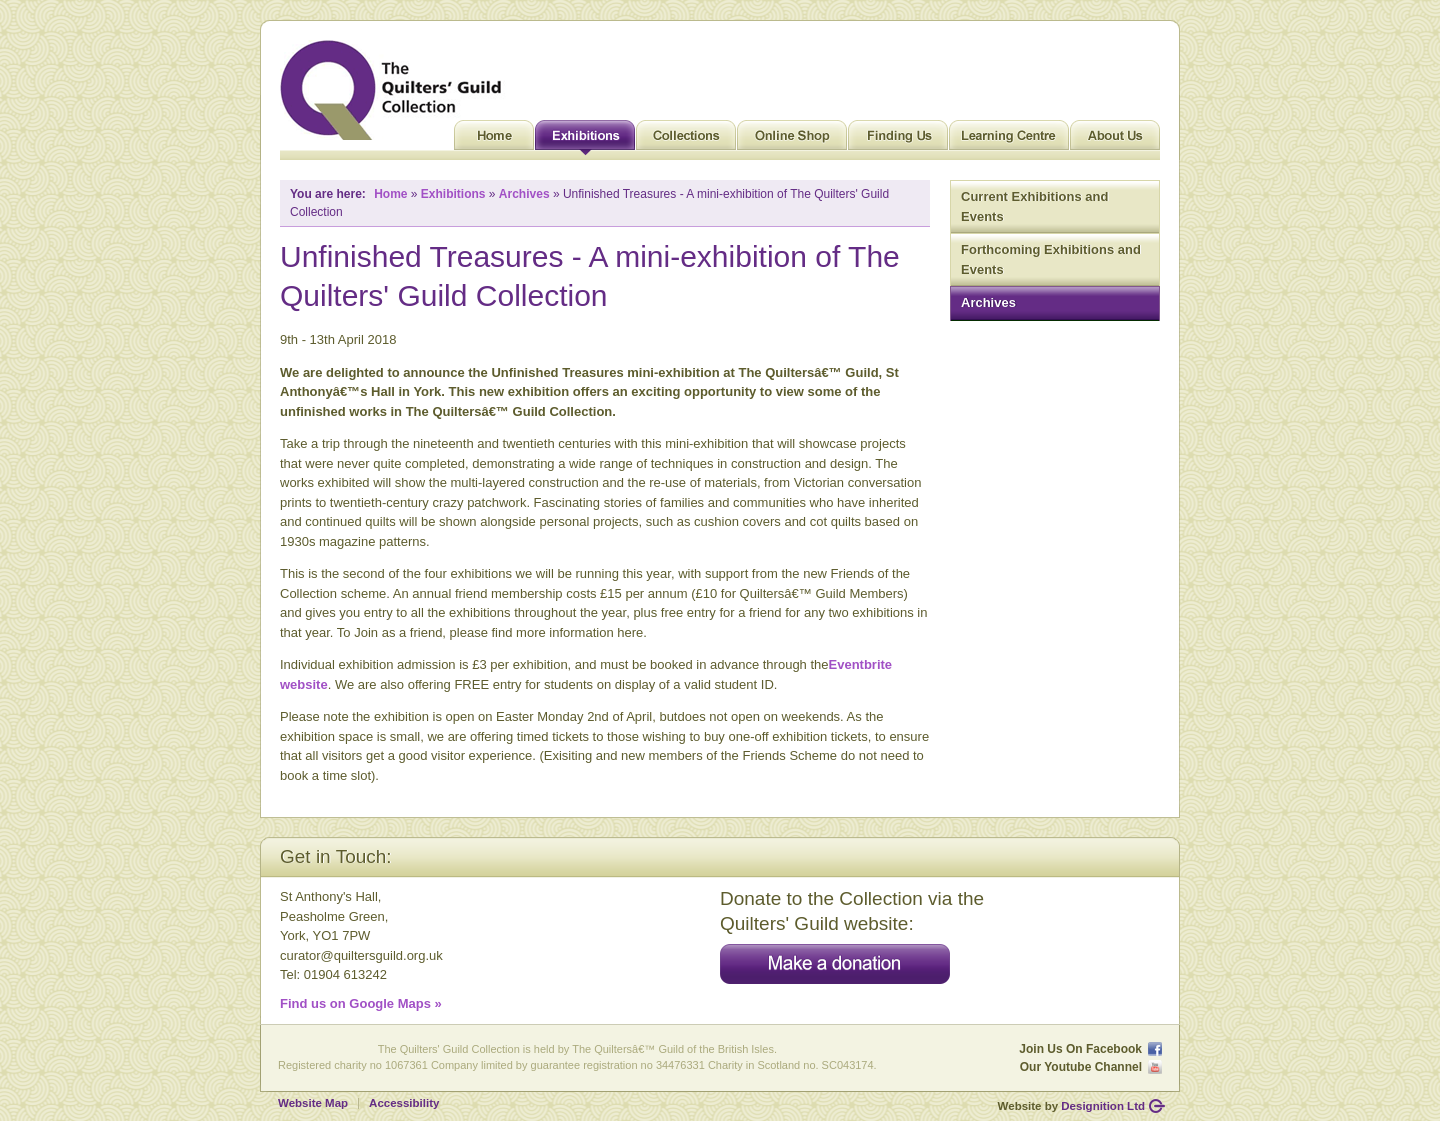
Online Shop (792, 140)
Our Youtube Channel (1081, 1067)
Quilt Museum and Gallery (396, 90)
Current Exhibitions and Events (1034, 206)
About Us (1115, 140)
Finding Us (898, 140)
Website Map (313, 1103)
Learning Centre (1009, 140)
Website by (1071, 1106)
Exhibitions (585, 140)
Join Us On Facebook (1080, 1049)
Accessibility (404, 1103)
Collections (686, 140)
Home (494, 140)
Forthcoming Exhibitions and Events (1051, 259)
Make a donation (835, 964)
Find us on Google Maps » (361, 1003)
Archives (988, 302)
